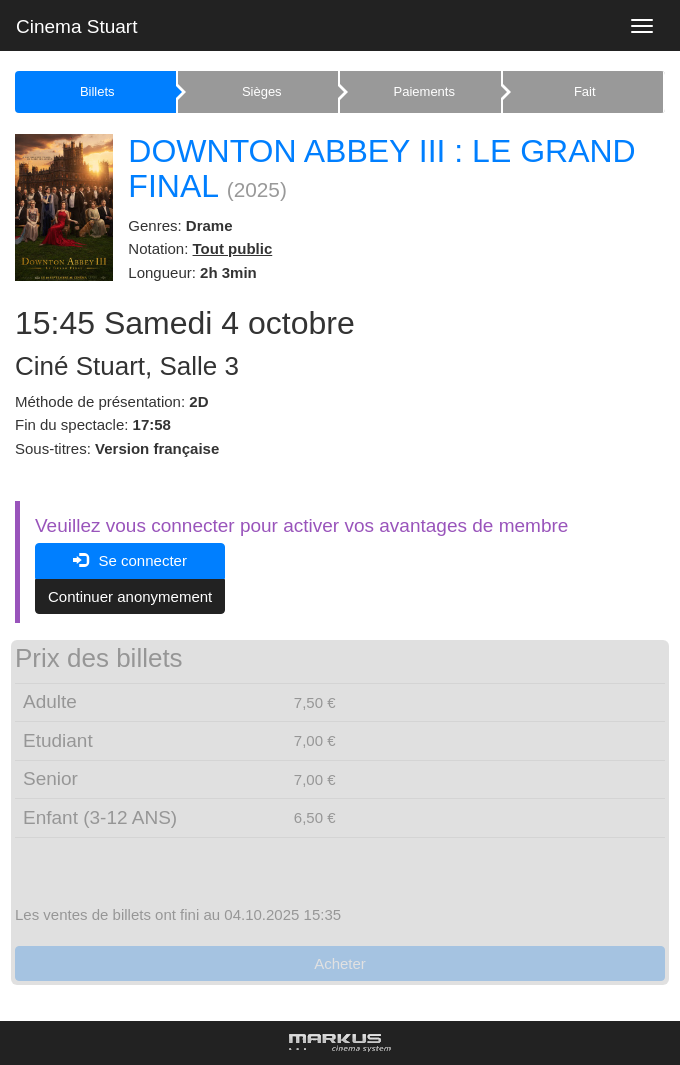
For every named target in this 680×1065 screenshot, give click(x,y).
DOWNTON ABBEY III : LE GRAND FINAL (381, 168)
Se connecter (130, 560)
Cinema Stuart (76, 26)
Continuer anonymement (130, 596)
